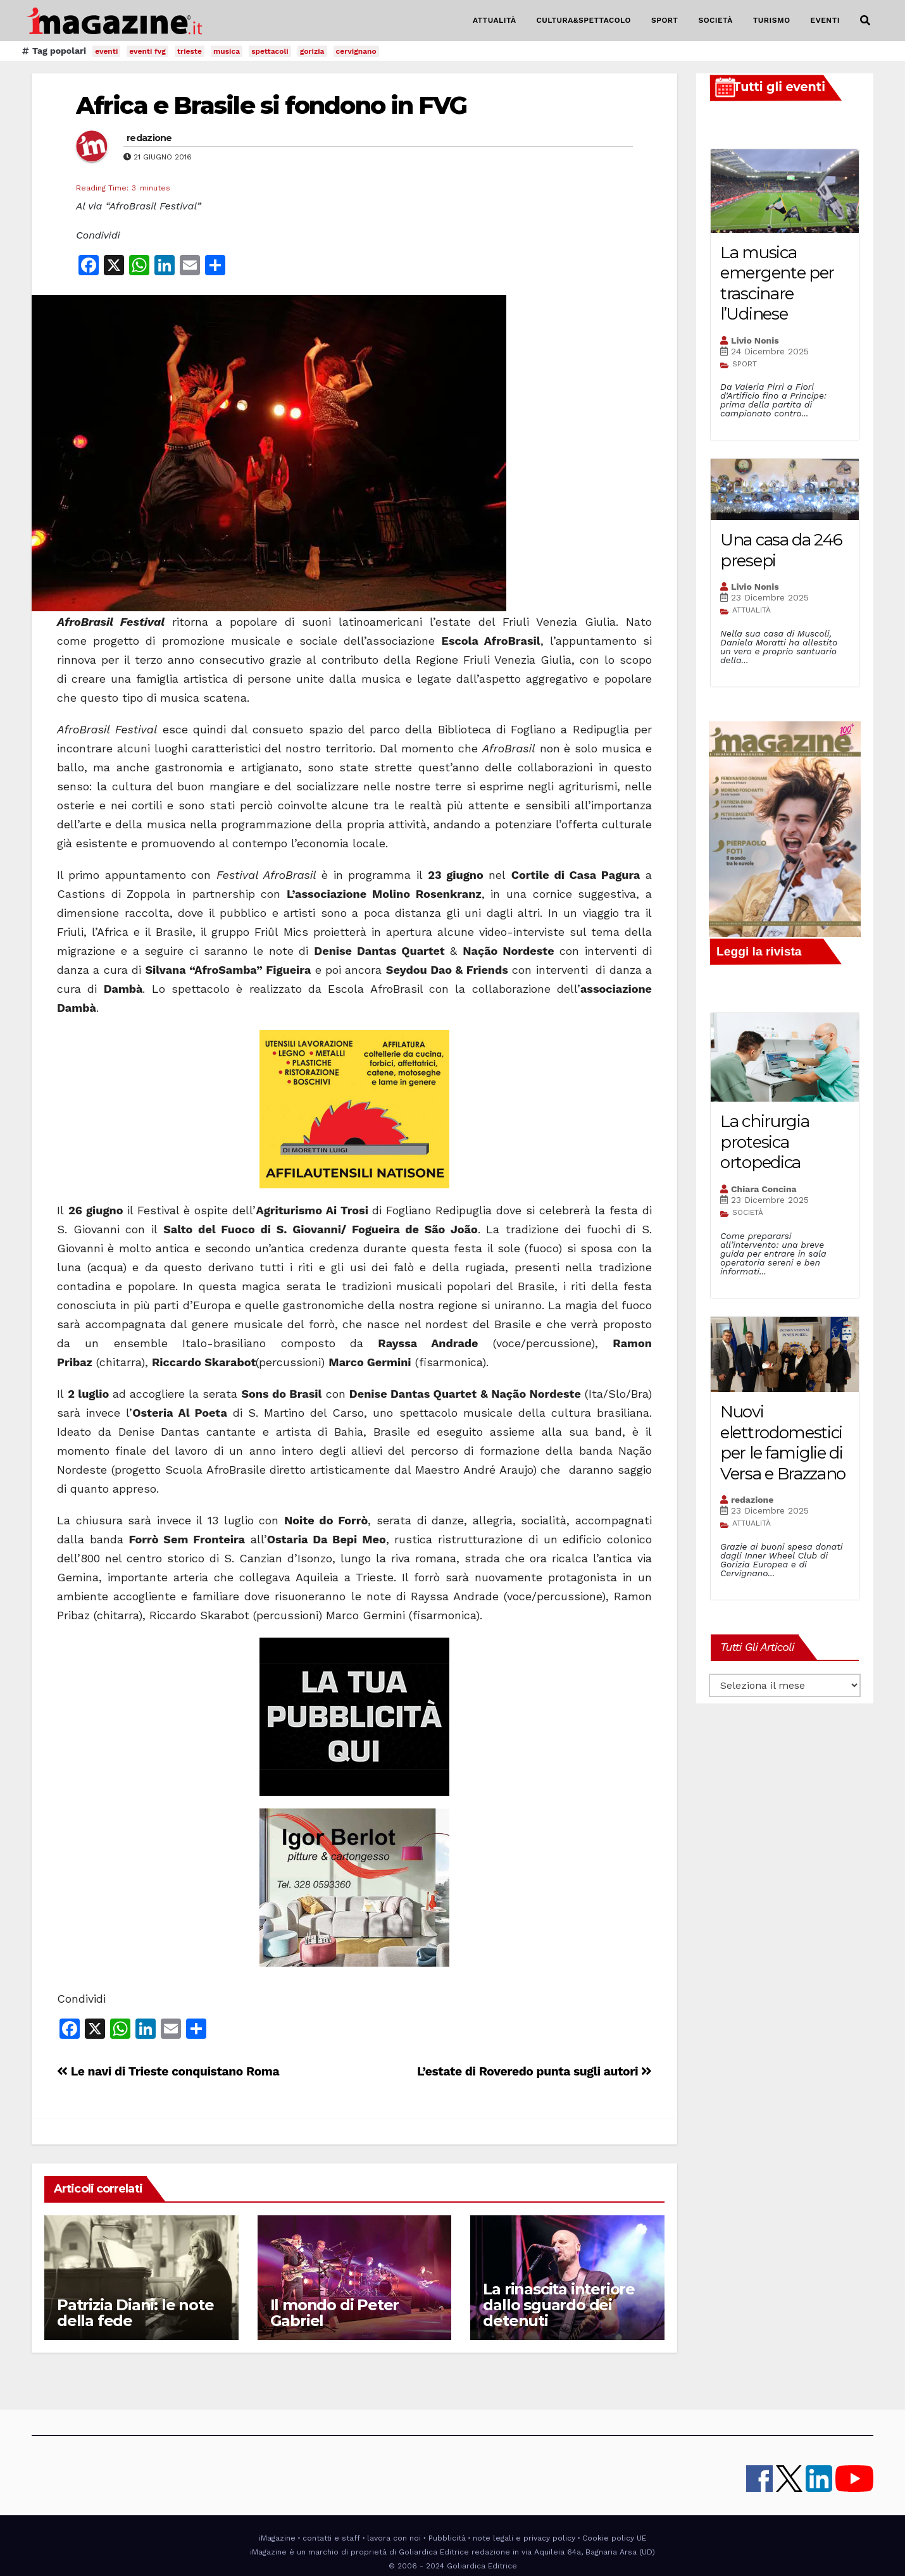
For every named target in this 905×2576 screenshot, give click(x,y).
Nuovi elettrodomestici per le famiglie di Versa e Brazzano (783, 1443)
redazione (149, 138)
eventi (106, 51)
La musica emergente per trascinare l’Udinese (777, 283)
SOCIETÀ (715, 20)
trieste (189, 51)
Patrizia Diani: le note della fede (135, 2313)
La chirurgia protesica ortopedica (764, 1142)
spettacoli (270, 51)
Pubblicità (447, 2538)
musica (226, 51)
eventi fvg (147, 51)
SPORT (664, 20)
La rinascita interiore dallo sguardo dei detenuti (559, 2305)
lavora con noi (394, 2538)
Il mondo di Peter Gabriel (334, 2313)
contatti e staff (331, 2538)
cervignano (356, 51)
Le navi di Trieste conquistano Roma (168, 2071)
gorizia (312, 51)
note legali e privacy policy (524, 2538)
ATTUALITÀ (494, 20)
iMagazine (277, 2538)
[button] (865, 21)
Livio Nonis (755, 340)
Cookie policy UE (614, 2538)
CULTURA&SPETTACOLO (584, 20)
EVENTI (825, 20)
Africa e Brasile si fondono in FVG (271, 105)
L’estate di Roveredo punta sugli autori (534, 2071)
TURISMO (771, 20)
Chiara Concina (764, 1189)
